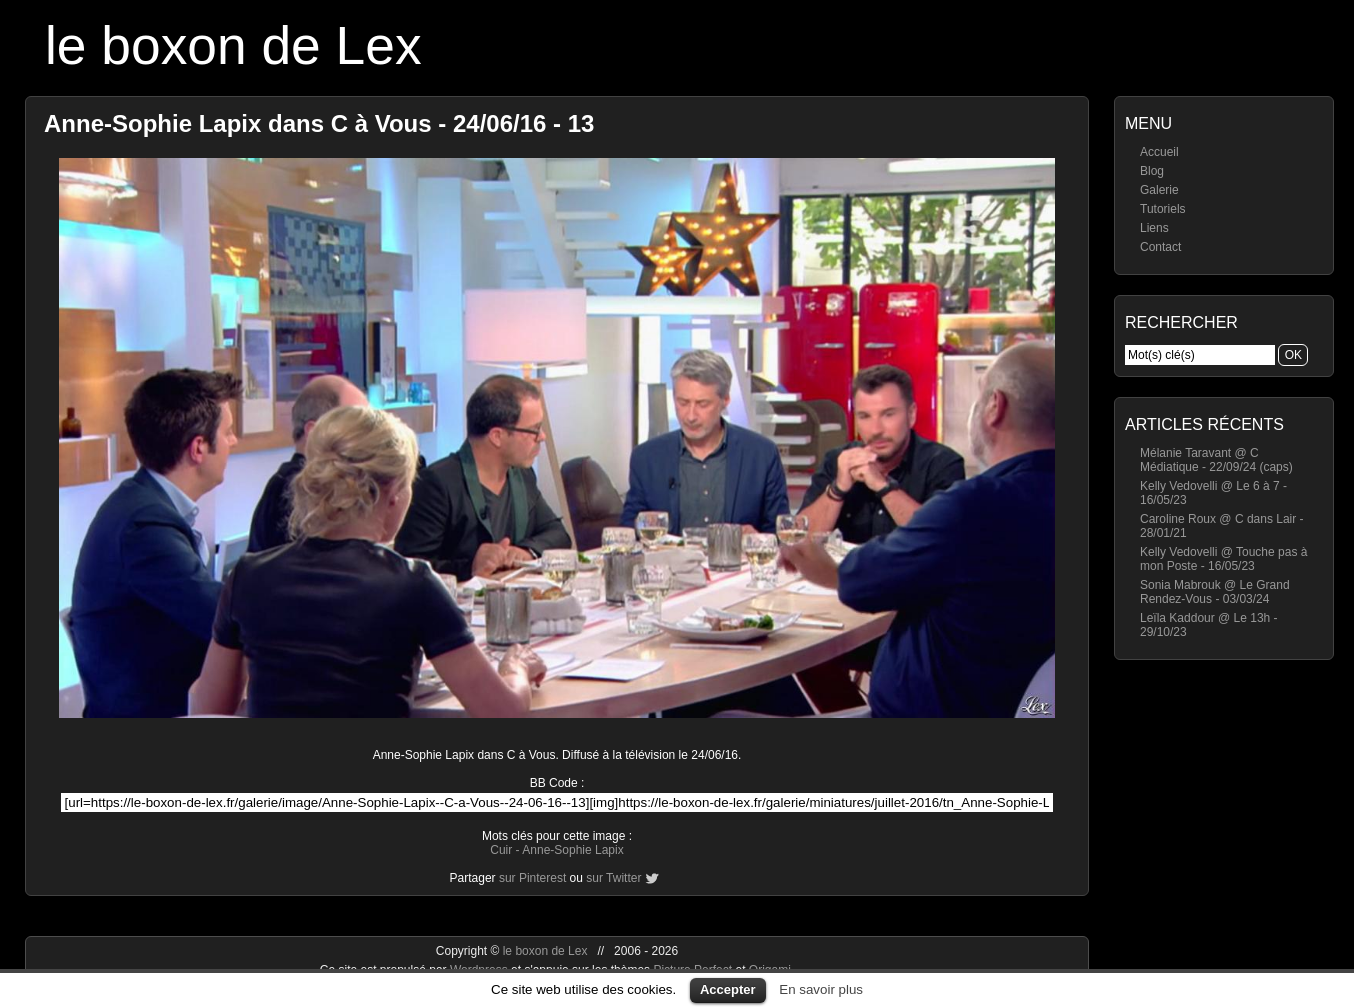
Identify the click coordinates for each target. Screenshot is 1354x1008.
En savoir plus (821, 989)
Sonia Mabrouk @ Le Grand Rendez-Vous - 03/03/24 (1215, 592)
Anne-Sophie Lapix (572, 850)
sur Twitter (613, 878)
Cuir (501, 850)
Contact (1160, 247)
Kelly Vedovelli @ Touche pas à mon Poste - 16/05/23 (1223, 559)
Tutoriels (1163, 209)
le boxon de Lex (233, 45)
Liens (1154, 228)
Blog (1152, 171)
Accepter (728, 989)
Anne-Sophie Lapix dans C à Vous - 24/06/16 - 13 (319, 123)
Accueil (1159, 152)
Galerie (1159, 190)
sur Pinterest (532, 878)
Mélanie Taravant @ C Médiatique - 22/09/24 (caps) (1216, 460)
